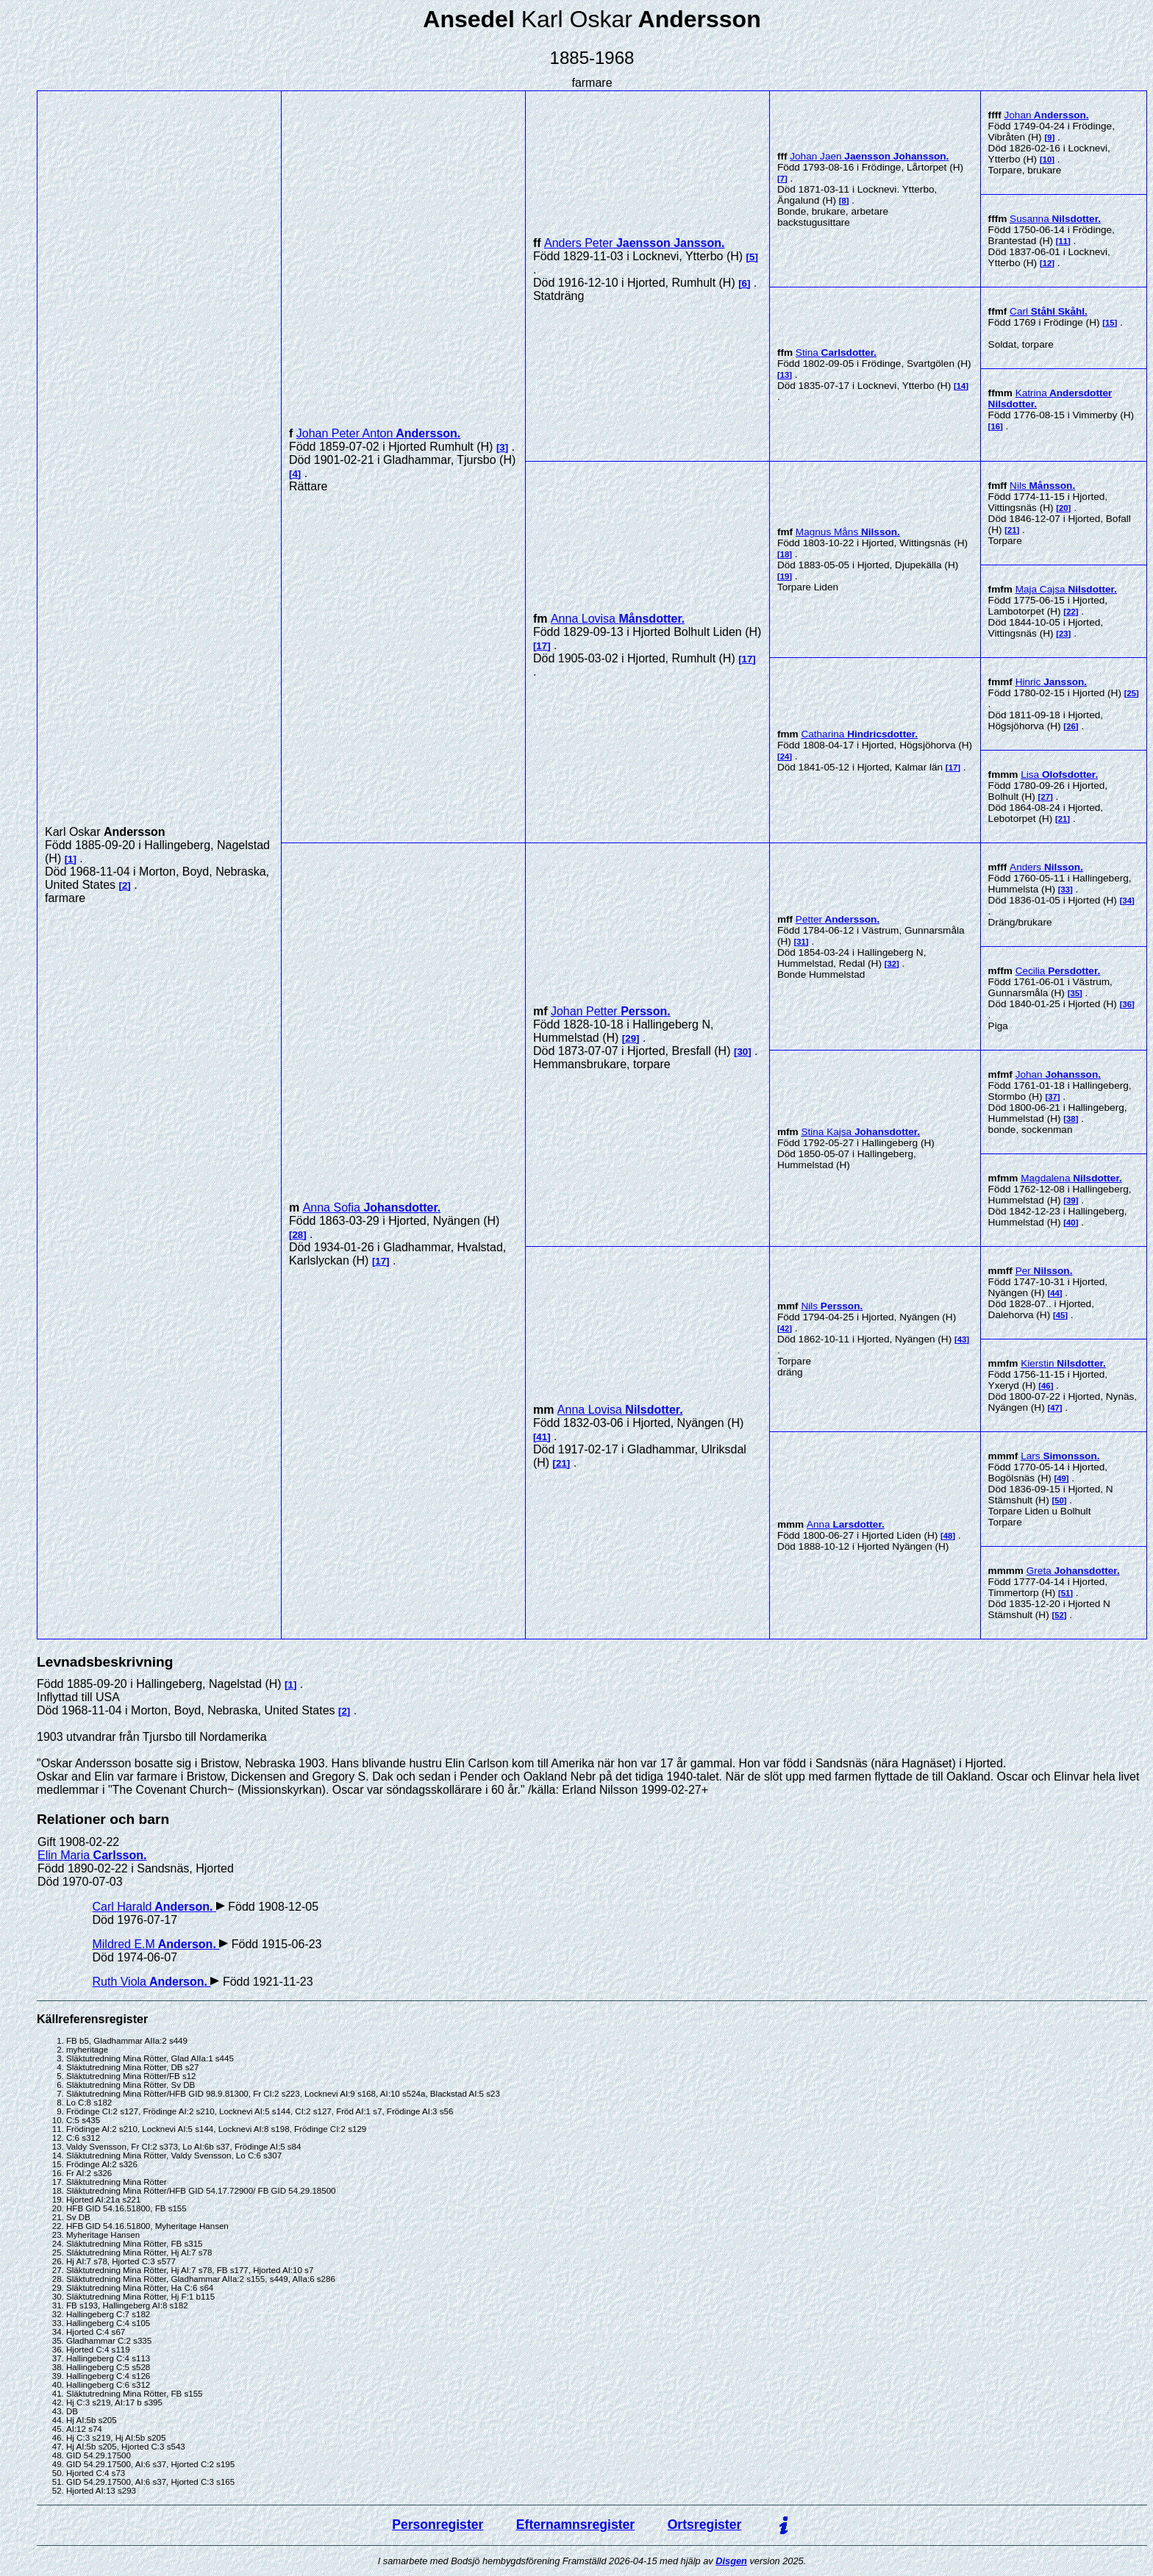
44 (1055, 1293)
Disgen (731, 2560)
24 (785, 756)
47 (1055, 1407)
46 (1046, 1385)
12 (1047, 263)
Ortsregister (705, 2524)
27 (1045, 797)
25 (1132, 693)
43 (962, 1339)
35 (1074, 993)
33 (1066, 889)
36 (1127, 1004)
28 (297, 1234)
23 (1063, 633)
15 (1110, 322)
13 (785, 375)
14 (961, 386)
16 (995, 426)
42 (785, 1328)
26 (1071, 726)
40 (1071, 1222)
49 (1061, 1478)
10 (1047, 159)
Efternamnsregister (575, 2524)
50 (1059, 1500)
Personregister (437, 2524)
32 (891, 963)
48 (948, 1535)
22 (1071, 611)
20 (1063, 508)
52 (1059, 1615)
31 (801, 941)
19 (785, 576)
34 (1127, 900)
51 (1066, 1593)
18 (785, 554)
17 (541, 645)
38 (1071, 1119)
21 (1012, 530)
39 (1071, 1200)
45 (1060, 1315)
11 (1063, 241)
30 (742, 1051)
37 (1052, 1096)
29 (630, 1038)
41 (541, 1436)
